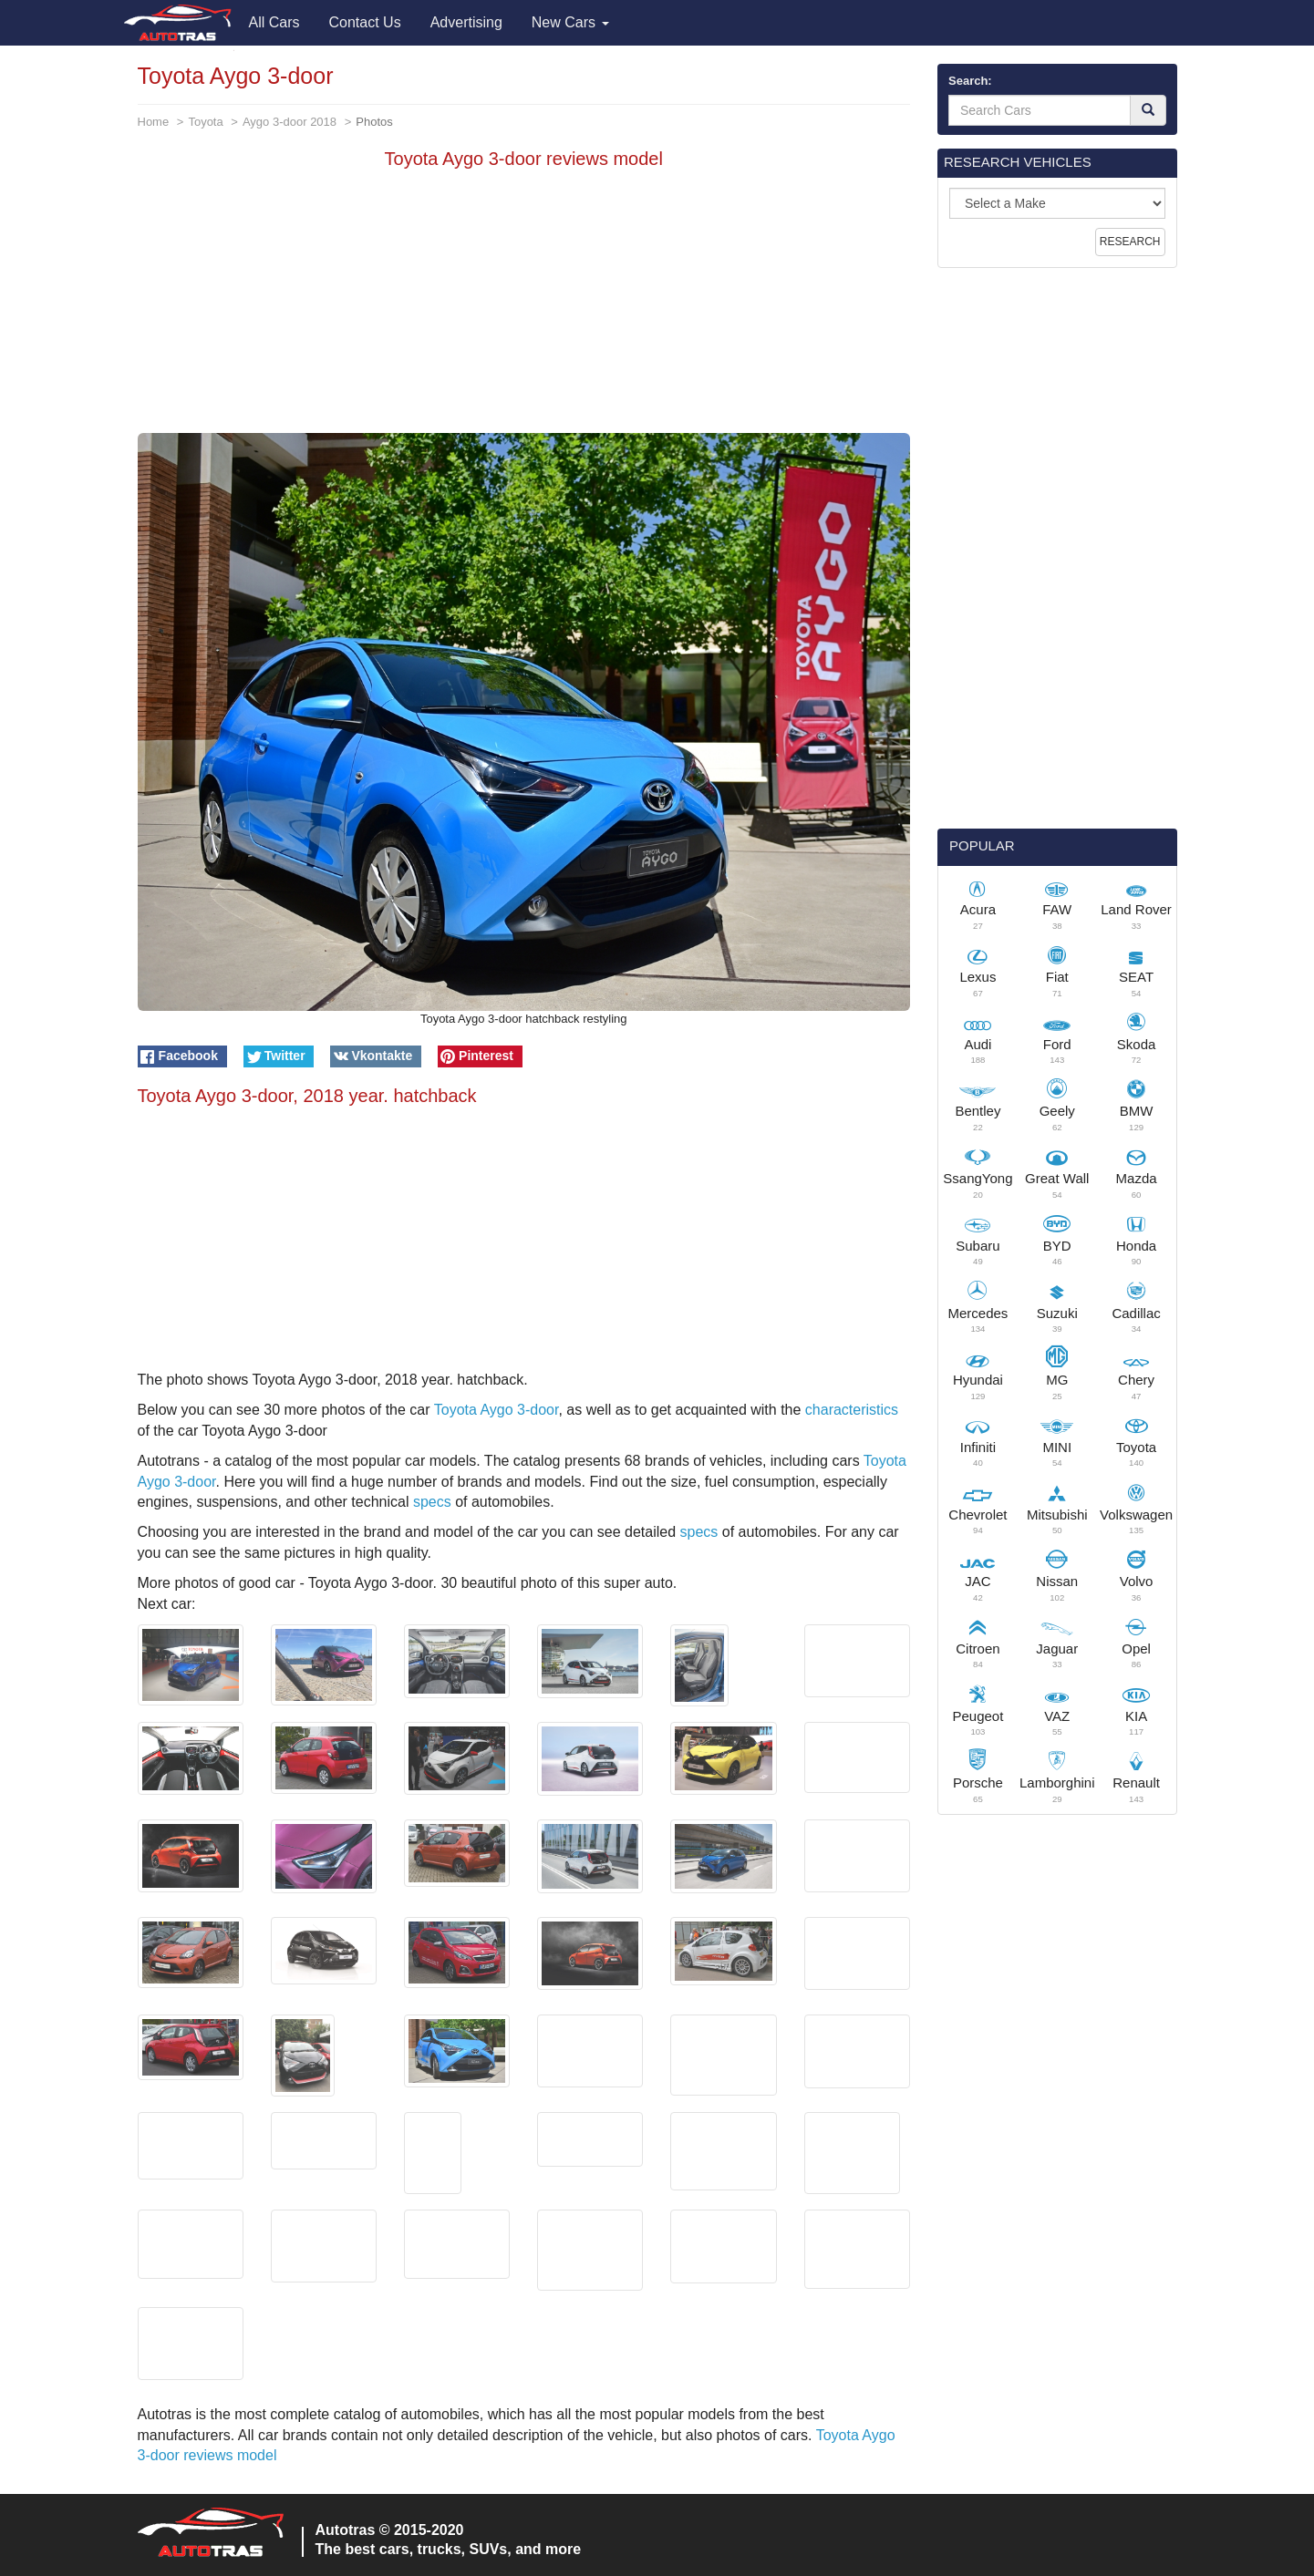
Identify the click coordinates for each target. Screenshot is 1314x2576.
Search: (970, 81)
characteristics (851, 1409)
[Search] (1148, 110)
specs (432, 1502)
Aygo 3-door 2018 (289, 122)
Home (154, 122)
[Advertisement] (524, 305)
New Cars (570, 22)
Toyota (205, 122)
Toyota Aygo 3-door (496, 1409)
